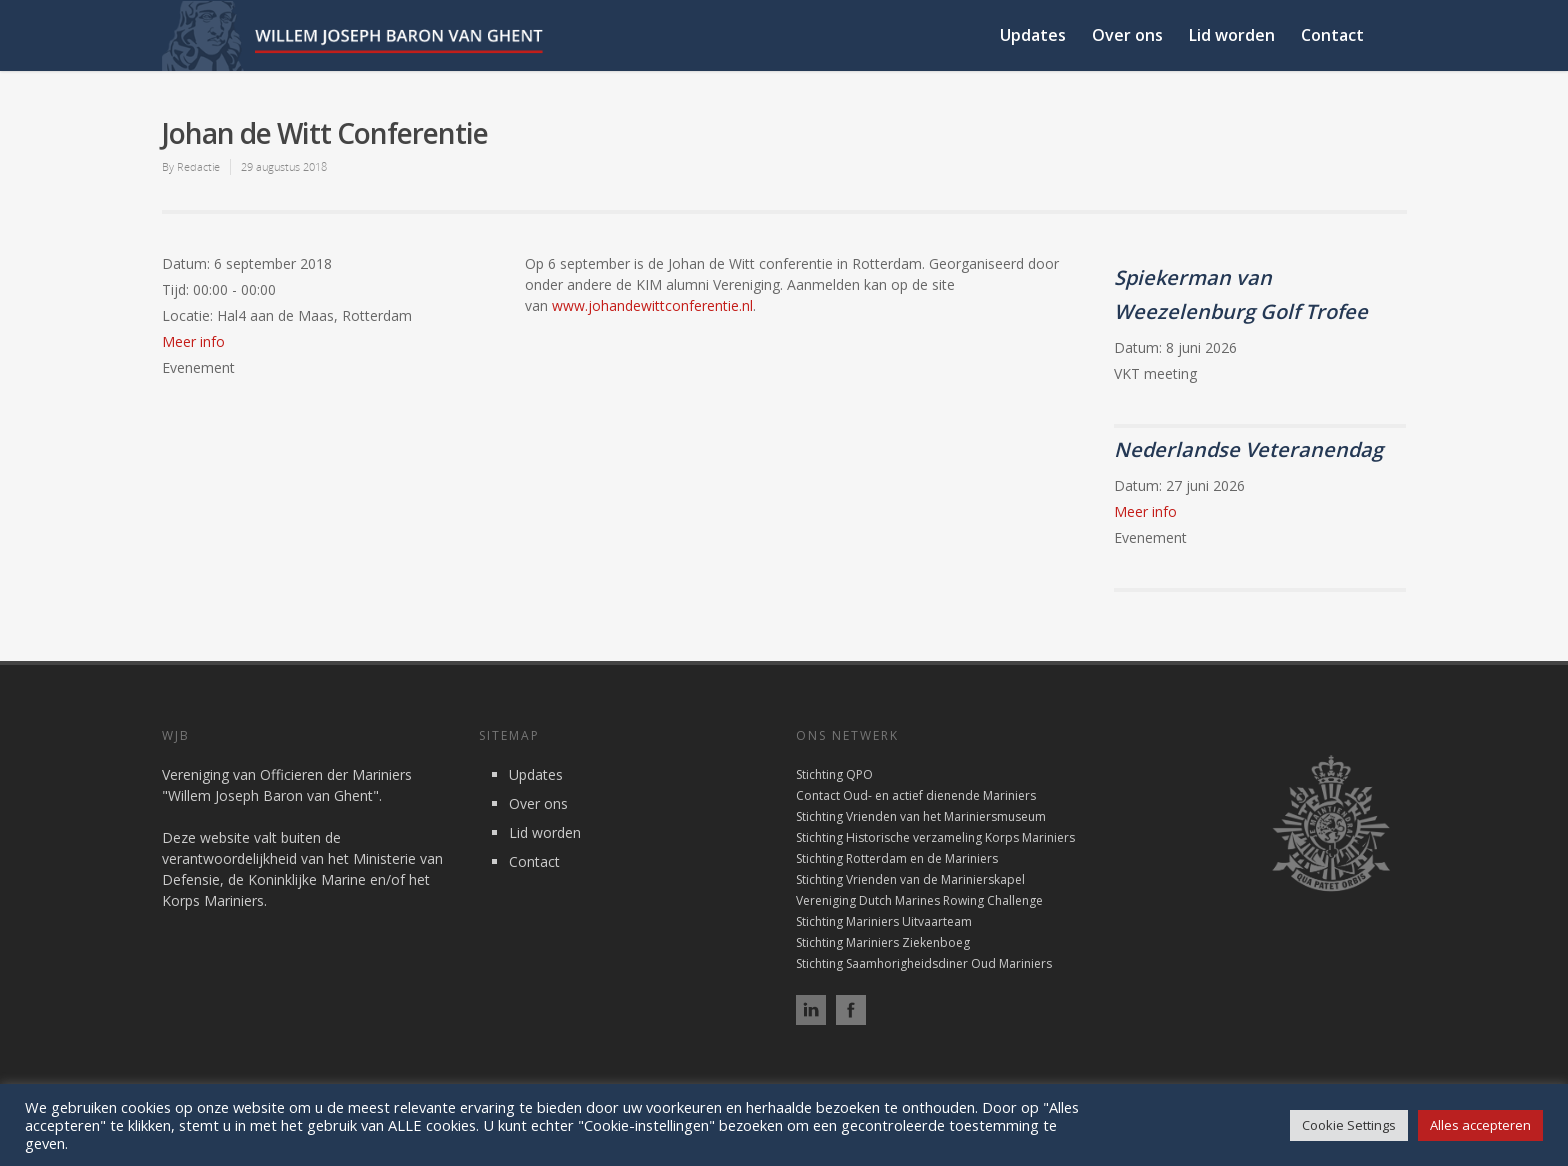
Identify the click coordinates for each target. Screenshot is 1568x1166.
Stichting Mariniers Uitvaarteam (884, 921)
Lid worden (1232, 35)
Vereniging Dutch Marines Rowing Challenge (919, 900)
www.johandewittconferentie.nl (652, 305)
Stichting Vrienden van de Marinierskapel (910, 879)
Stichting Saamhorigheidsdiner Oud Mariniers (924, 963)
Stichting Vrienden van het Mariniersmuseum (921, 816)
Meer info (193, 341)
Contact (1332, 35)
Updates (1033, 35)
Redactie (198, 166)
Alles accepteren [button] (1480, 1125)
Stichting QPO (834, 774)
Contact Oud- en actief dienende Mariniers (916, 795)
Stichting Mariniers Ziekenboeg (883, 942)
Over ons (1127, 35)
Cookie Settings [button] (1349, 1125)
